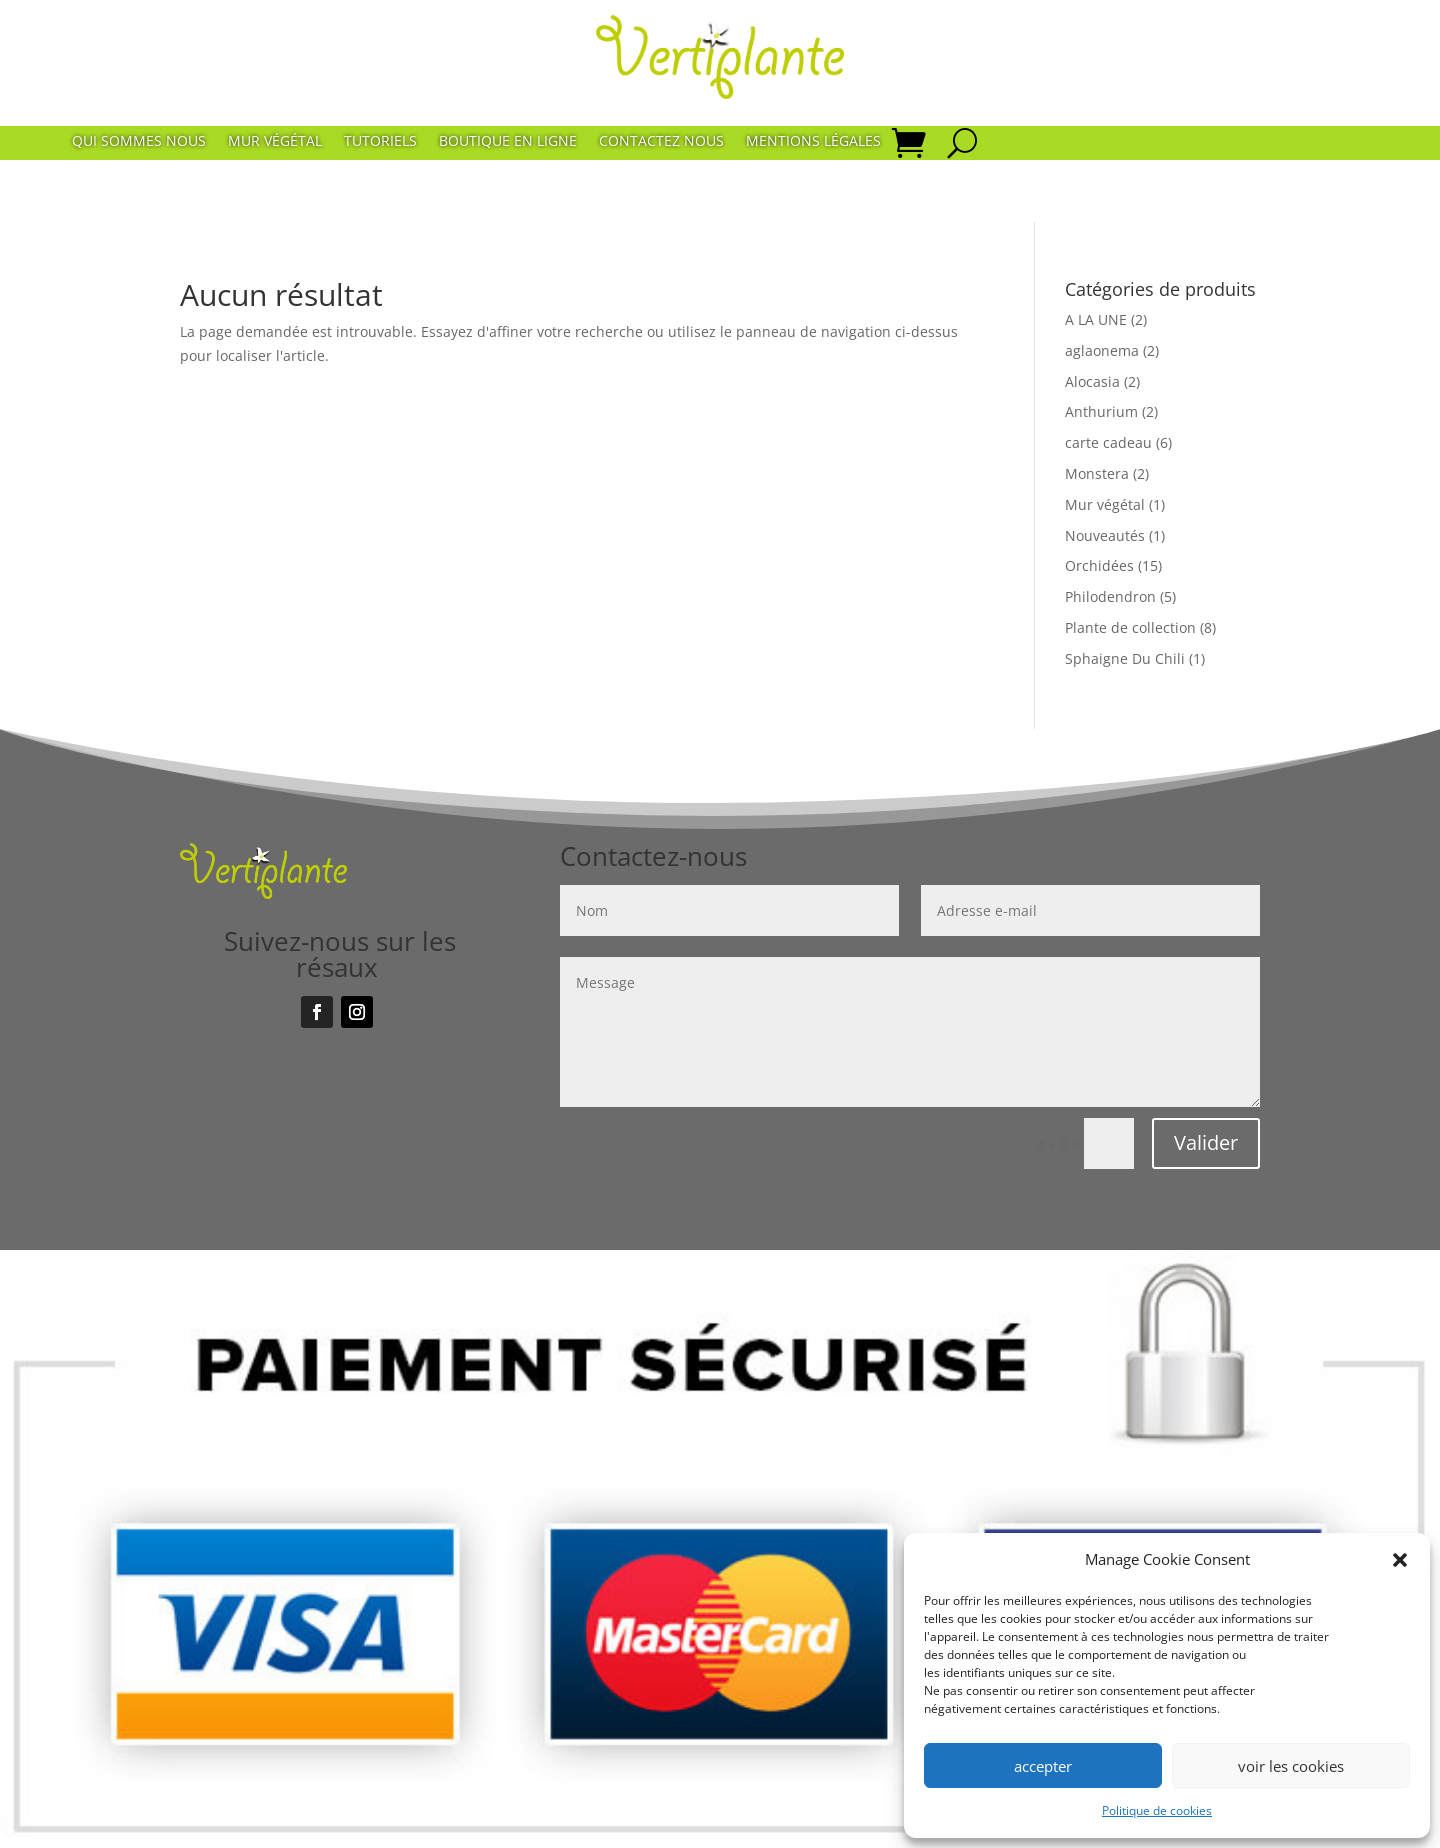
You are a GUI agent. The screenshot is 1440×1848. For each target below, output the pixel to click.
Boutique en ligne (508, 142)
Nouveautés (1105, 535)
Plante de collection (1130, 627)
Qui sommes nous (139, 142)
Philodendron (1110, 596)
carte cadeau (1108, 442)
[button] (1400, 1560)
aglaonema (1102, 350)
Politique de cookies (1157, 1810)
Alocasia (1092, 381)
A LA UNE (1096, 319)
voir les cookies (1291, 1766)
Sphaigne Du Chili (1125, 658)
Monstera (1097, 473)
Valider (1206, 1142)
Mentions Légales (813, 142)
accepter (1043, 1766)
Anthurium (1101, 411)
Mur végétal (275, 142)
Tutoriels (380, 142)
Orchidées (1099, 565)
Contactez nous (661, 142)
